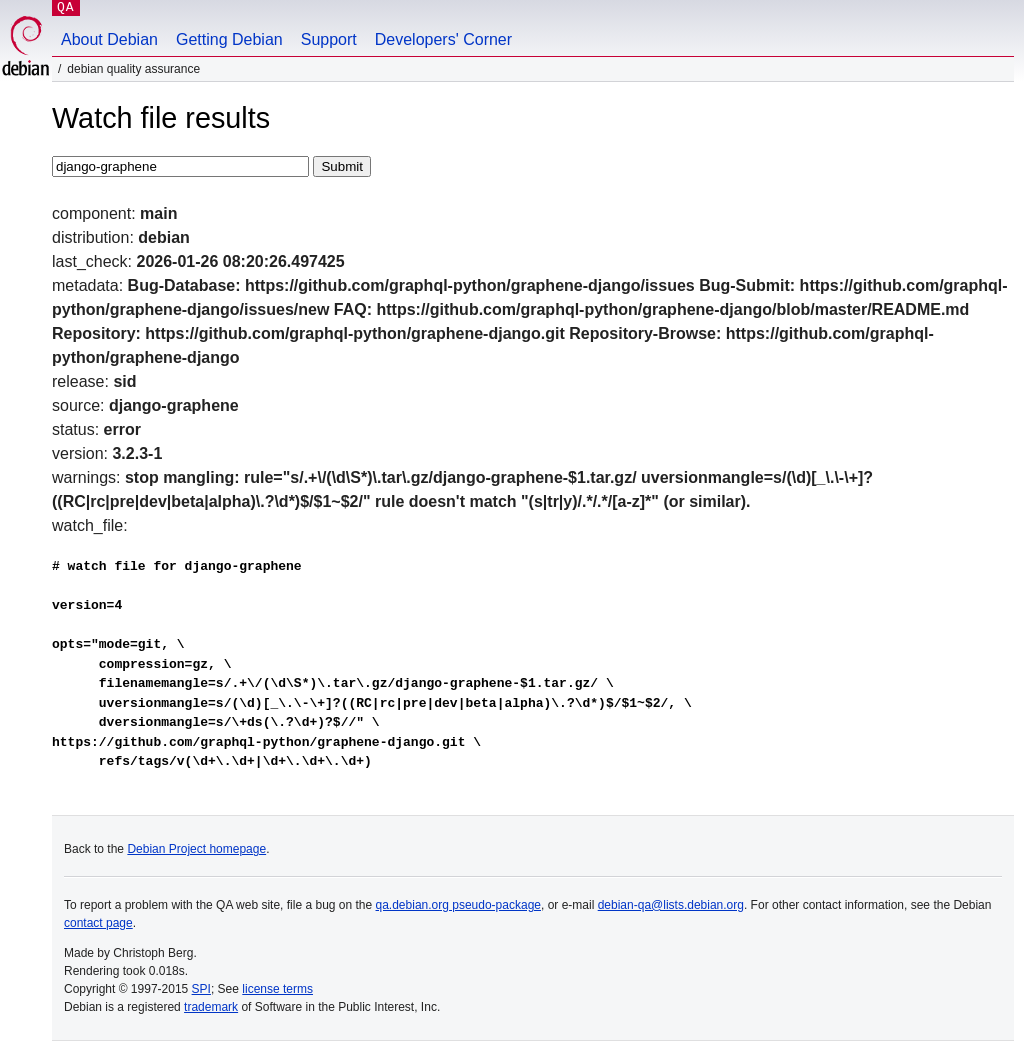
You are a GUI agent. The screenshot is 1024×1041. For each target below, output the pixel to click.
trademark (211, 1007)
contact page (98, 923)
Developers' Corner (443, 39)
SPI (201, 989)
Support (329, 39)
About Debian (109, 39)
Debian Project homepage (196, 849)
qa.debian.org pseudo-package (458, 905)
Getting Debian (229, 39)
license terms (277, 989)
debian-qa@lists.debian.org (671, 905)
